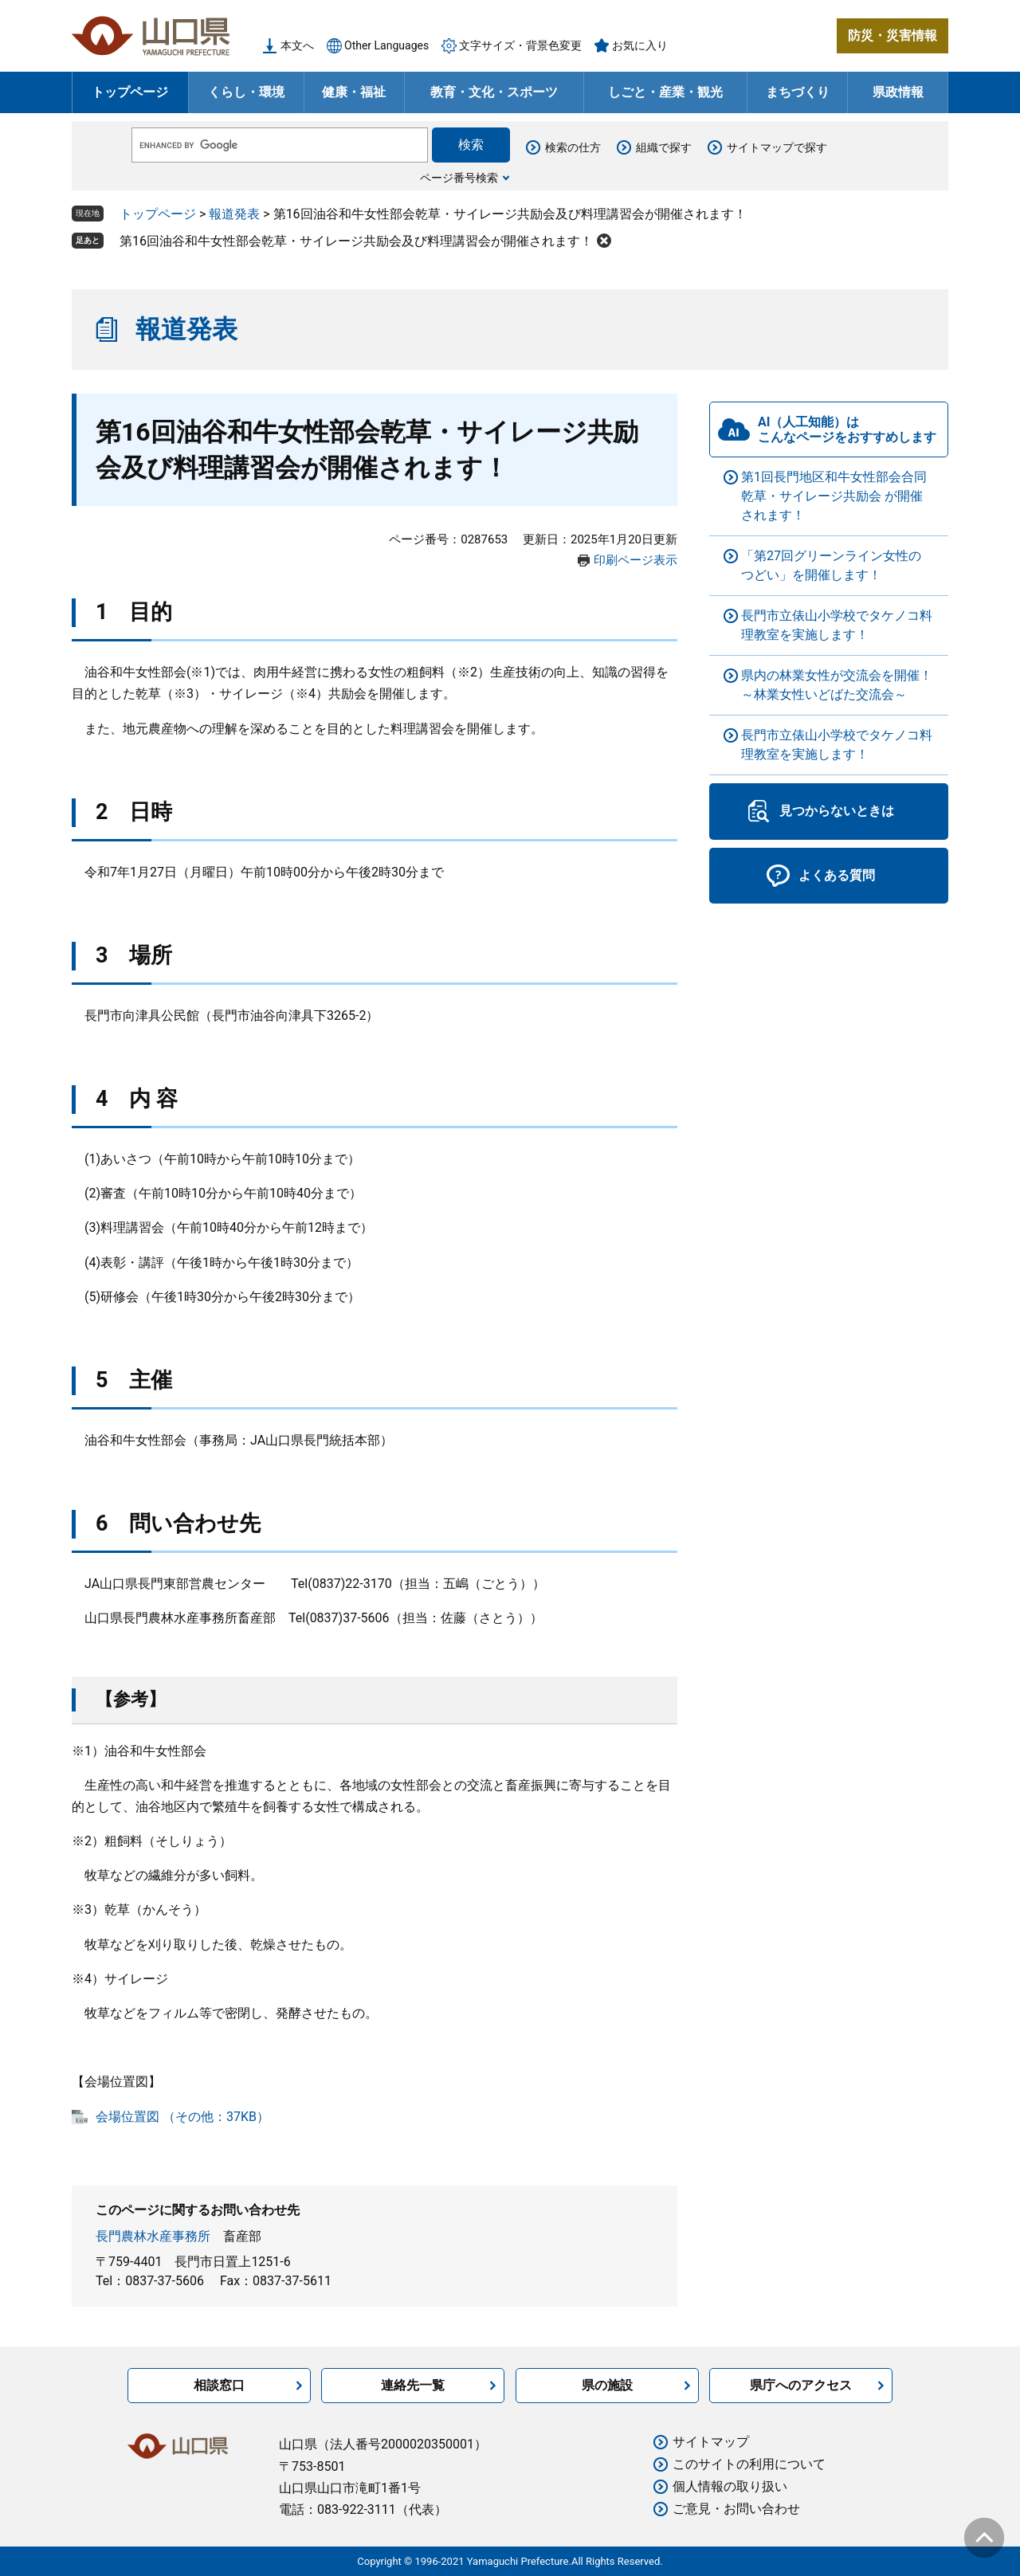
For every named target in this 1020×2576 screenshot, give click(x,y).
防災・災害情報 (892, 35)
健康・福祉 (354, 92)
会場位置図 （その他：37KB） (182, 2116)
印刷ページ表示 (635, 560)
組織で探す (664, 147)
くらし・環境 (246, 92)
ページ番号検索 (459, 177)
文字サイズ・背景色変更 (520, 45)
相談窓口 (219, 2385)
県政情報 (898, 92)
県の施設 (607, 2385)
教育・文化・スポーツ (494, 92)
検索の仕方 (573, 147)
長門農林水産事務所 (153, 2236)
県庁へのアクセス (801, 2385)
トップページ (130, 92)
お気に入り (640, 45)
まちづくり (798, 92)
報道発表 (234, 214)
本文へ (297, 45)
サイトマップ (711, 2441)
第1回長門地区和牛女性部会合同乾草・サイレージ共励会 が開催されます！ (834, 496)
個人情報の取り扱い (730, 2486)
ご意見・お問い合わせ (736, 2508)
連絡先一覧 (413, 2385)
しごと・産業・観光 (665, 92)
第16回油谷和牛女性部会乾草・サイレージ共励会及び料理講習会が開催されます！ (356, 241)
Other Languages (386, 45)
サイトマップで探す (777, 147)
